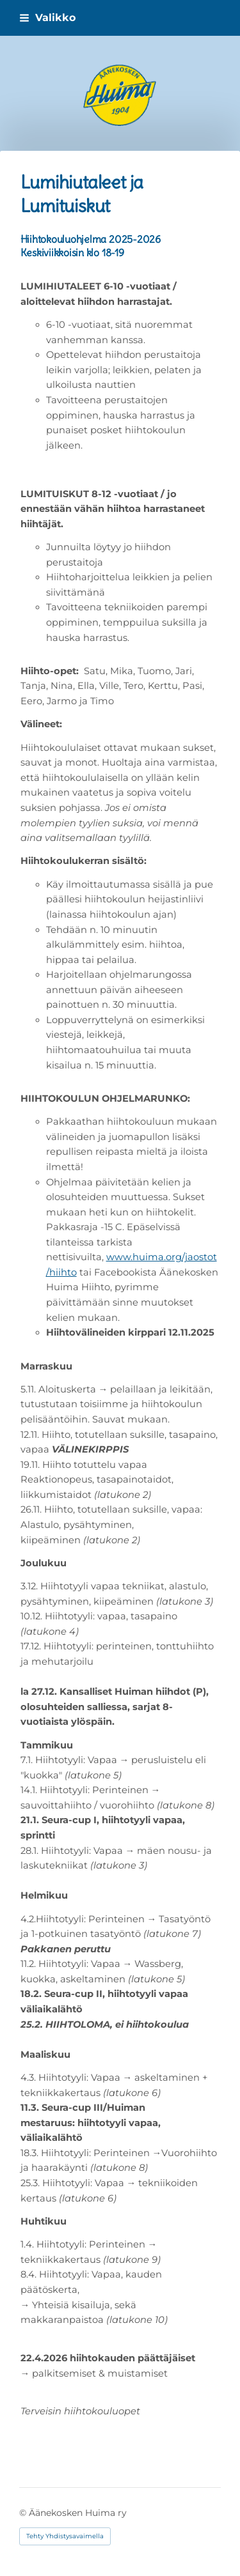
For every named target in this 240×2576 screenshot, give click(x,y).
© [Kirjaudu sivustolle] (24, 2512)
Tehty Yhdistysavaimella (65, 2536)
